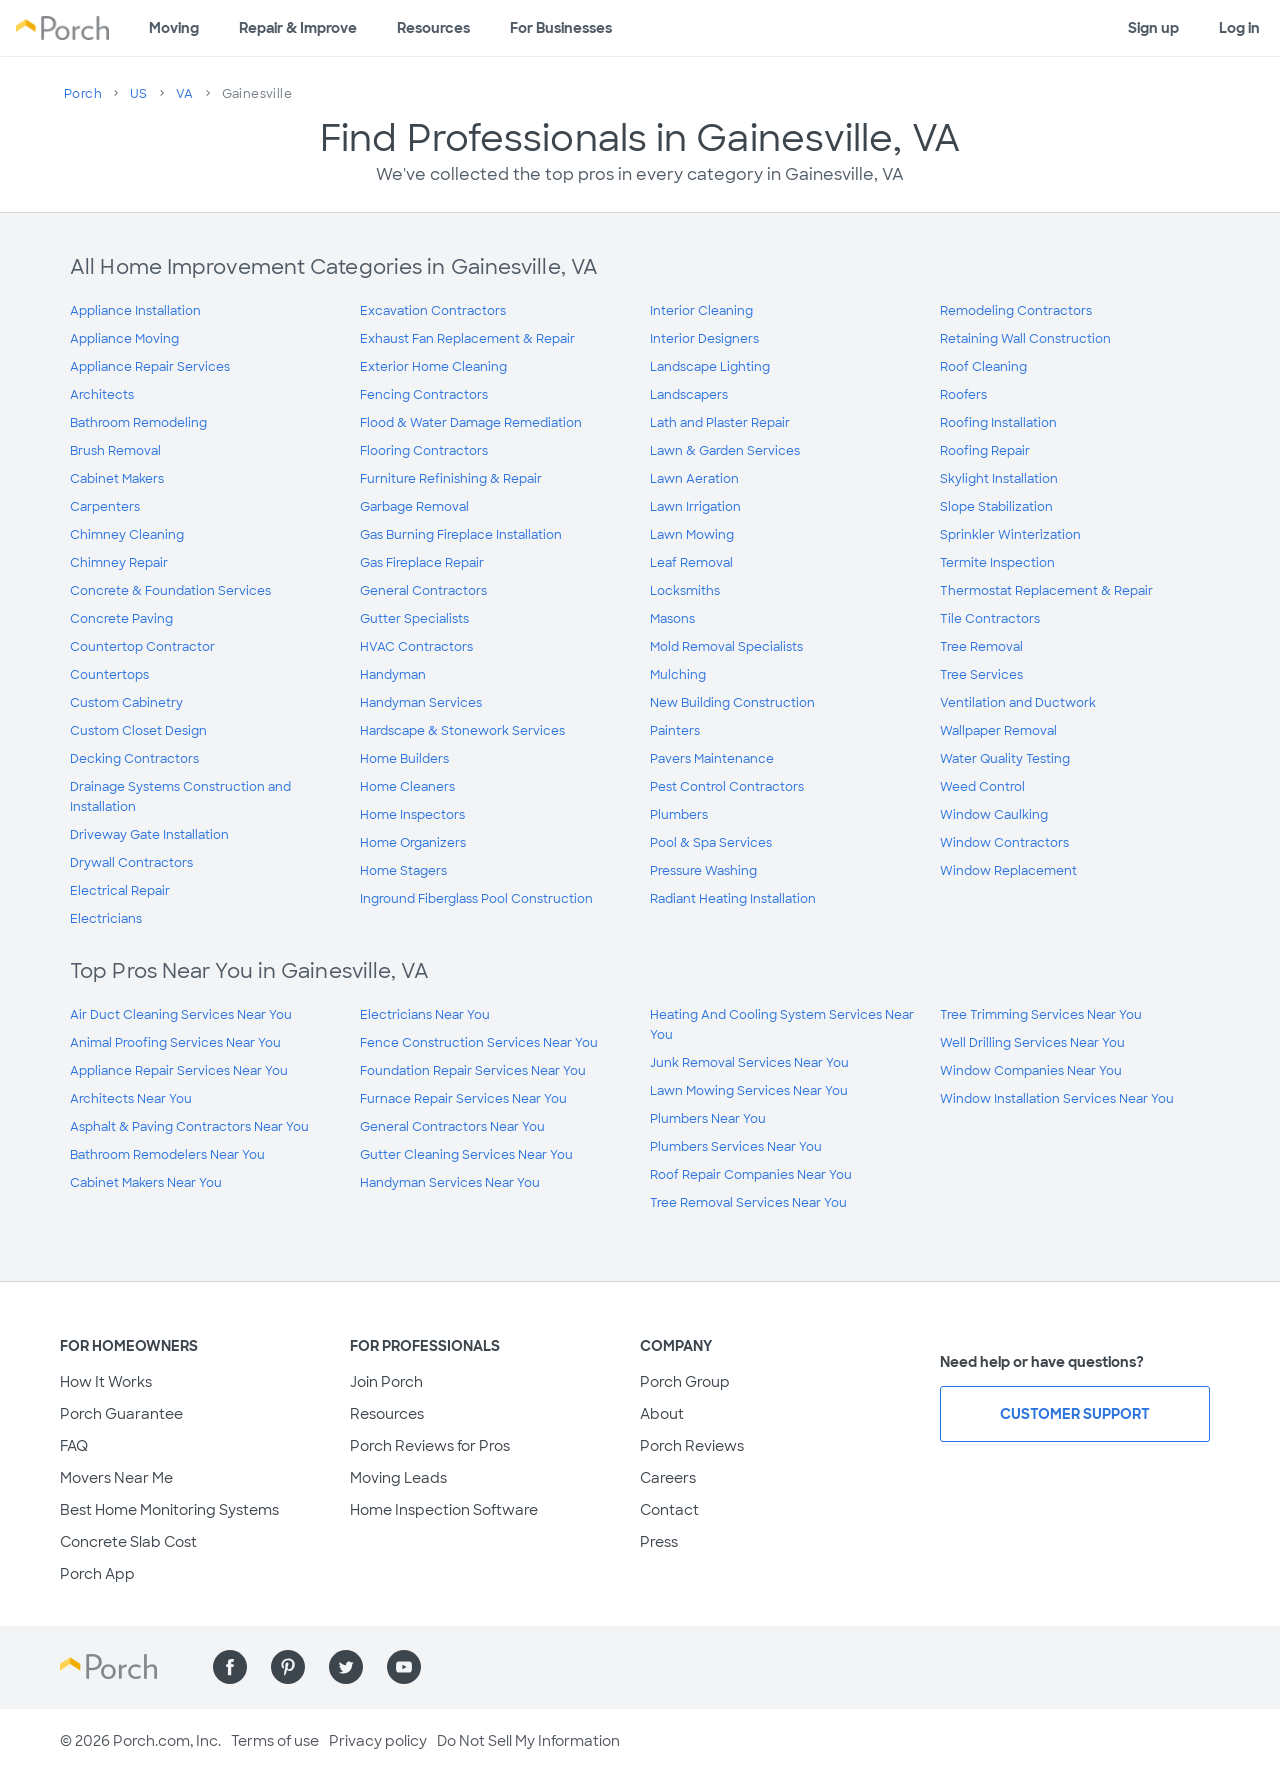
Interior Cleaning (701, 311)
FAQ (74, 1446)
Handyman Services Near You (450, 1183)
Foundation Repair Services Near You (473, 1071)
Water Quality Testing (1005, 759)
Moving (174, 28)
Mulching (678, 675)
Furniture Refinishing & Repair (451, 479)
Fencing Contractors (424, 395)
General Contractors (423, 591)
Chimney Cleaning (127, 535)
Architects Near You (131, 1099)
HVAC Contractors (416, 647)
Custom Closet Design (138, 731)
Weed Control (982, 787)
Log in (1239, 28)
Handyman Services (421, 703)
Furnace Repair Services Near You (463, 1099)
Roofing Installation (998, 423)
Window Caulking (994, 815)
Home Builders (404, 759)
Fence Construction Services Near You (479, 1043)
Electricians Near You (425, 1015)
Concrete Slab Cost (128, 1542)
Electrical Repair (120, 891)
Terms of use (275, 1741)
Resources (433, 28)
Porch (83, 94)
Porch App (97, 1574)
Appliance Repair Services (150, 367)
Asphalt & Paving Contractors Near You (189, 1127)
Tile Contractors (990, 619)
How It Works (106, 1382)
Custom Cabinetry (126, 703)
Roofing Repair (985, 451)
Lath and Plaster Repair (720, 423)
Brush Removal (115, 451)
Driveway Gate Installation (149, 835)
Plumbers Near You (708, 1119)
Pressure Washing (703, 871)
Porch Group (685, 1382)
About (662, 1414)
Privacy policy (378, 1741)
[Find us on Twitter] (346, 1667)
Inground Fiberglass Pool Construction (476, 899)
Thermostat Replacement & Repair (1046, 591)
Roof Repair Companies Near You (751, 1175)
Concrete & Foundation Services (170, 591)
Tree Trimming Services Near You (1041, 1015)
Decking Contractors (134, 759)
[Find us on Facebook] (230, 1667)
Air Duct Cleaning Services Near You (181, 1015)
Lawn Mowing (692, 535)
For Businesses (561, 28)
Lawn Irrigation (695, 507)
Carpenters (105, 507)
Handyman (393, 675)
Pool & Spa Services (711, 843)
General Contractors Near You (452, 1127)
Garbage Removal (414, 507)
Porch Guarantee (121, 1414)
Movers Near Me (116, 1478)
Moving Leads (398, 1478)
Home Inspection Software (444, 1510)
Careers (668, 1478)
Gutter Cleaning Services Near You (466, 1155)
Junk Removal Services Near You (749, 1063)
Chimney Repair (119, 563)
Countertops (109, 675)
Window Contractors (1004, 843)
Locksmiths (685, 591)
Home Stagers (403, 871)
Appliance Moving (124, 339)
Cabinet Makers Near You (146, 1183)
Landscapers (689, 395)
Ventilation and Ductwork (1018, 703)
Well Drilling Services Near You (1032, 1043)
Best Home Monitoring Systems (169, 1510)
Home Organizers (413, 843)
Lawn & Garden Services (725, 451)
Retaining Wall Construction (1025, 339)
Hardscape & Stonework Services (462, 731)
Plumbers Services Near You (736, 1147)
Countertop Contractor (142, 647)
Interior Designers (704, 339)
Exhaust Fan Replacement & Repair (467, 339)
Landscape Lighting (710, 367)
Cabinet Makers (117, 479)
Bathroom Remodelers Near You (167, 1155)
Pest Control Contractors (727, 787)
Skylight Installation (999, 479)
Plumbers (679, 815)
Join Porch (386, 1382)
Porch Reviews (692, 1446)
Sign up (1153, 28)
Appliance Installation (135, 311)
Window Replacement (1008, 871)
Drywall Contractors (131, 863)
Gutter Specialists (414, 619)
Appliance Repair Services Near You (179, 1071)
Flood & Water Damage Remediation (471, 423)
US (139, 94)
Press (659, 1542)
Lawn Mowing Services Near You (749, 1091)
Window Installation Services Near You (1057, 1099)
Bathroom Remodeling (138, 423)
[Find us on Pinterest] (288, 1667)
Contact (669, 1510)
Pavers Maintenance (712, 759)
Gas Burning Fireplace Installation (461, 535)
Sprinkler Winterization (1010, 535)
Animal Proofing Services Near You (175, 1043)
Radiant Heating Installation (733, 899)
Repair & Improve (298, 28)
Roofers (963, 395)
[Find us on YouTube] (404, 1667)
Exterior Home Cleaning (433, 367)
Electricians (106, 919)
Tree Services (981, 675)
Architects (102, 395)
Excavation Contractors (433, 311)
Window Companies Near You (1031, 1071)
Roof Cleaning (983, 367)
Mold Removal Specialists (726, 647)
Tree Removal (981, 647)
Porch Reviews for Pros (430, 1446)
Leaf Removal (691, 563)
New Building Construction (732, 703)
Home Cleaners (407, 787)
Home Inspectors (412, 815)
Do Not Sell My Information (528, 1741)
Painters (675, 731)
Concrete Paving (121, 619)
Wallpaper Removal (998, 731)
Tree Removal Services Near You (748, 1203)
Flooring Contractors (424, 451)
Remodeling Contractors (1016, 311)
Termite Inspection (997, 563)
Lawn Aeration (694, 479)
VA (185, 94)
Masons (672, 619)
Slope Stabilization (996, 507)
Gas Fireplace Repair (422, 563)
